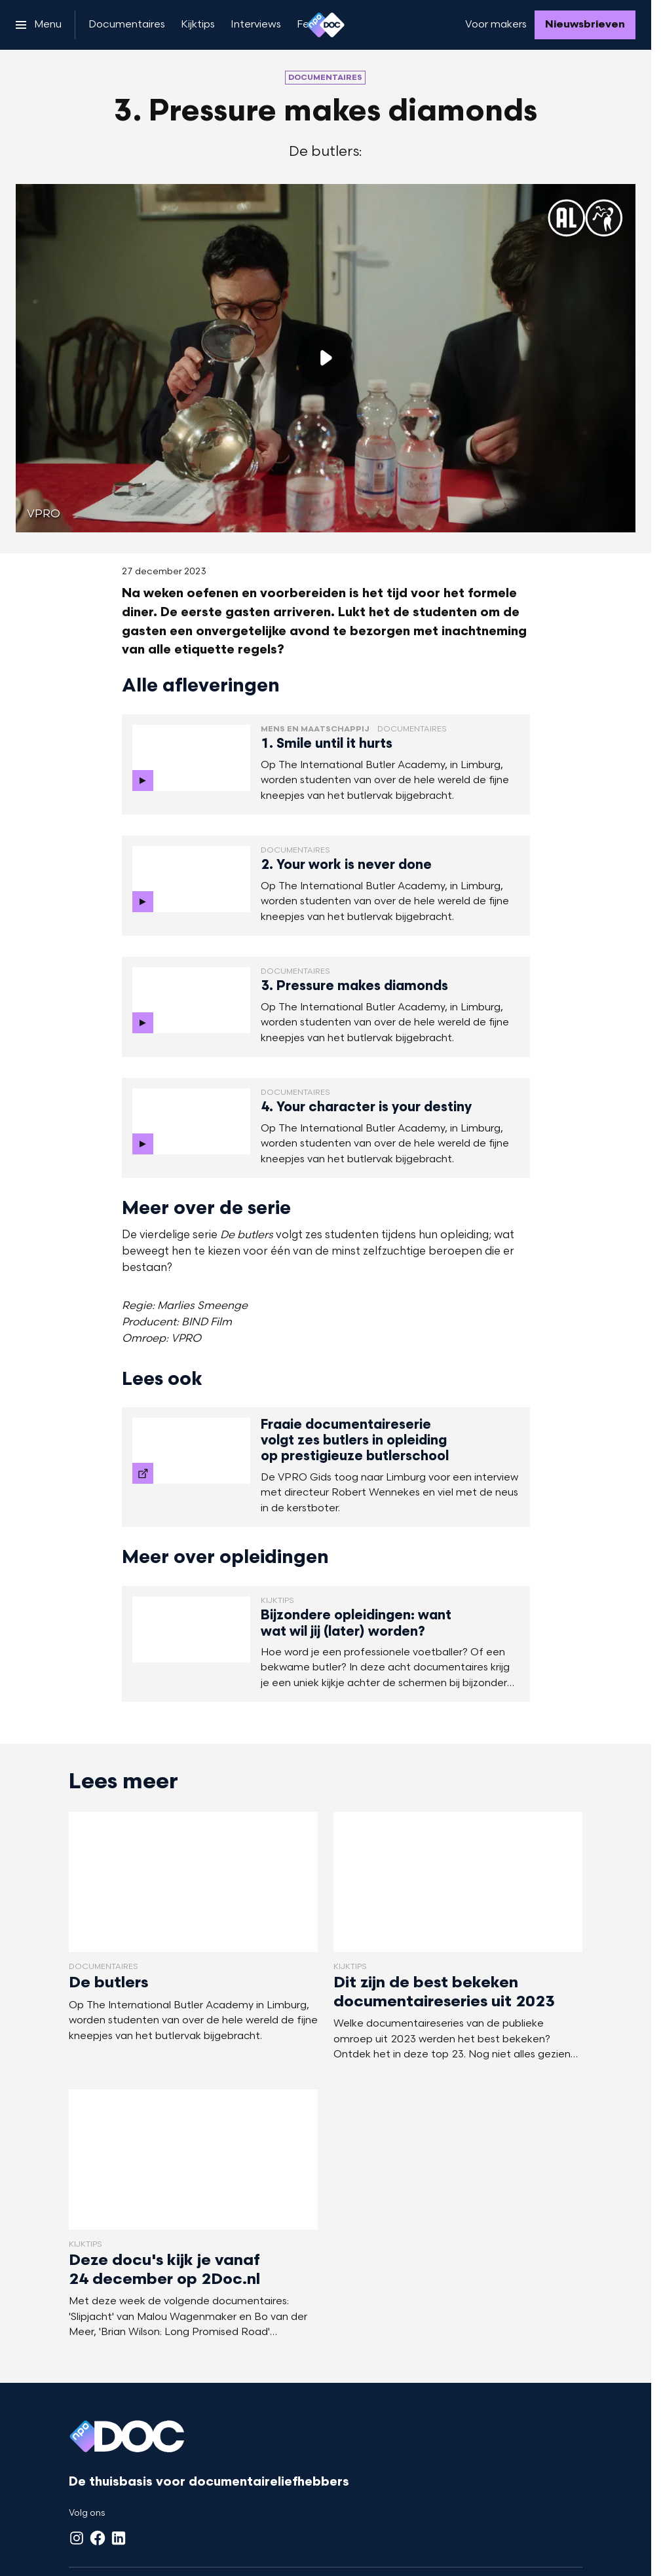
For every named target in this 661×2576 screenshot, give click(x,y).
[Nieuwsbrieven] (585, 24)
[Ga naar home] (325, 25)
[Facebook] (97, 2538)
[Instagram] (77, 2538)
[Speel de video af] (325, 358)
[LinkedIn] (118, 2538)
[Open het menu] (38, 24)
